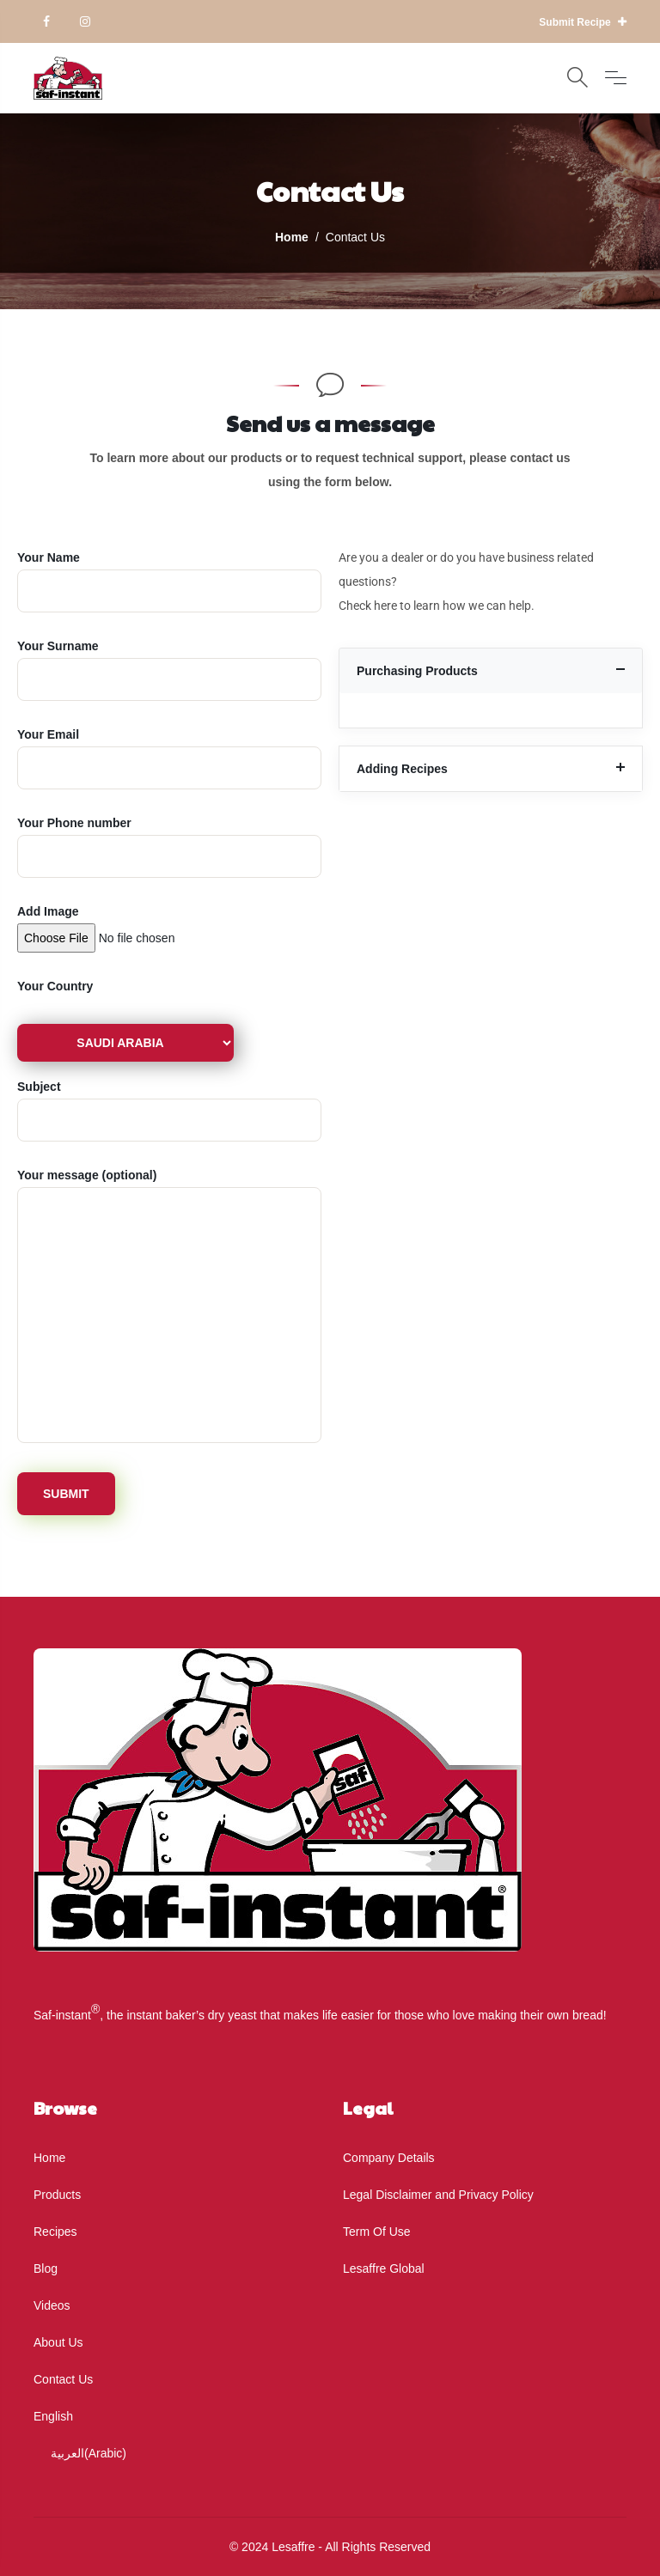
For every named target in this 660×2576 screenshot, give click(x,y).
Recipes (55, 2231)
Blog (46, 2268)
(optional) (169, 1307)
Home (49, 2158)
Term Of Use (377, 2231)
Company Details (389, 2158)
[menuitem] (175, 2416)
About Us (58, 2342)
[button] (490, 671)
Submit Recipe (582, 22)
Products (57, 2194)
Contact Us (63, 2379)
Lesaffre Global (384, 2268)
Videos (52, 2305)
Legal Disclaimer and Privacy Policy (438, 2194)
